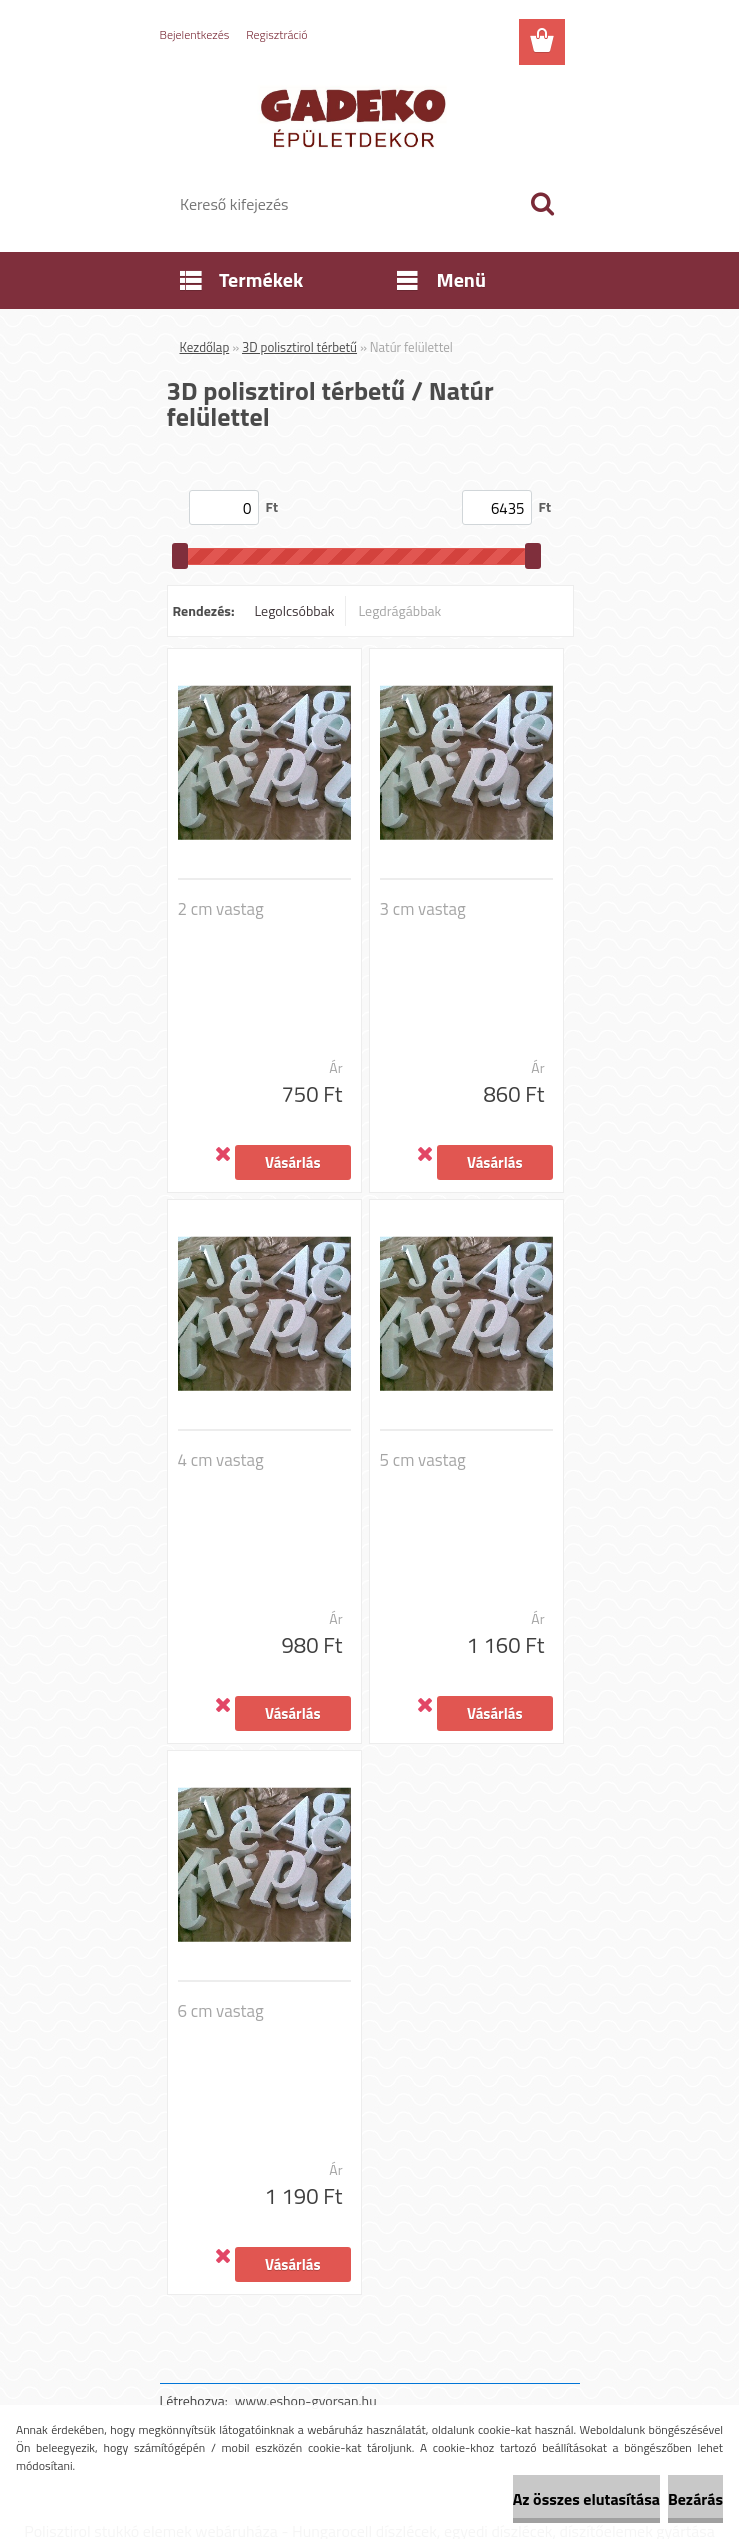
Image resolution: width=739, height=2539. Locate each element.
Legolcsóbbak (294, 610)
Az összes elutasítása (586, 2499)
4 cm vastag (221, 1460)
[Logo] (357, 116)
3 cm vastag (423, 909)
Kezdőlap (205, 347)
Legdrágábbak (399, 610)
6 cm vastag (221, 2011)
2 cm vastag (221, 909)
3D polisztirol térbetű (299, 347)
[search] (542, 204)
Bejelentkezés (195, 34)
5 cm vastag (423, 1460)
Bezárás (695, 2499)
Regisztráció (276, 34)
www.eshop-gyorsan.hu (306, 2400)
